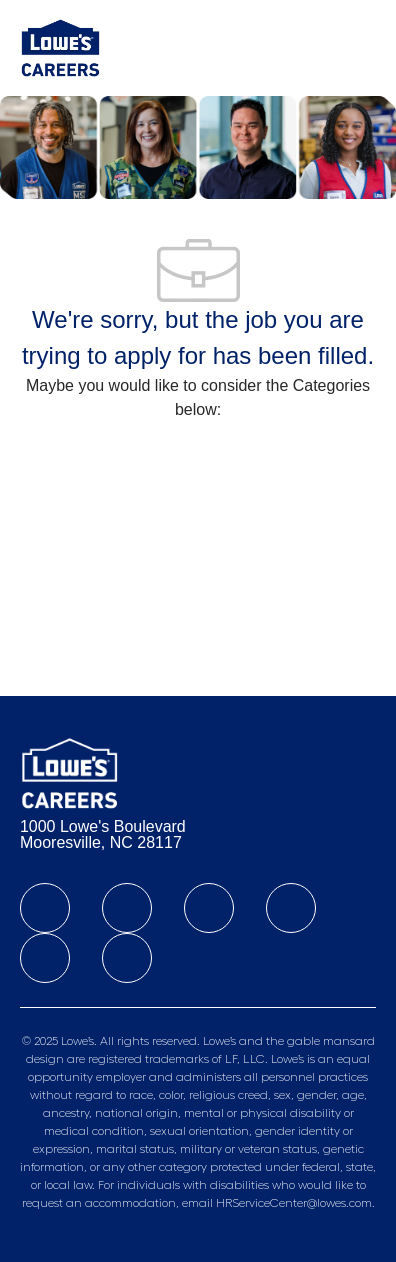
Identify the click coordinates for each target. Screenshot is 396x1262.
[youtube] (127, 958)
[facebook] (45, 908)
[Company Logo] (60, 47)
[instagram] (291, 908)
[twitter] (209, 908)
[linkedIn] (127, 908)
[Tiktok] (45, 958)
